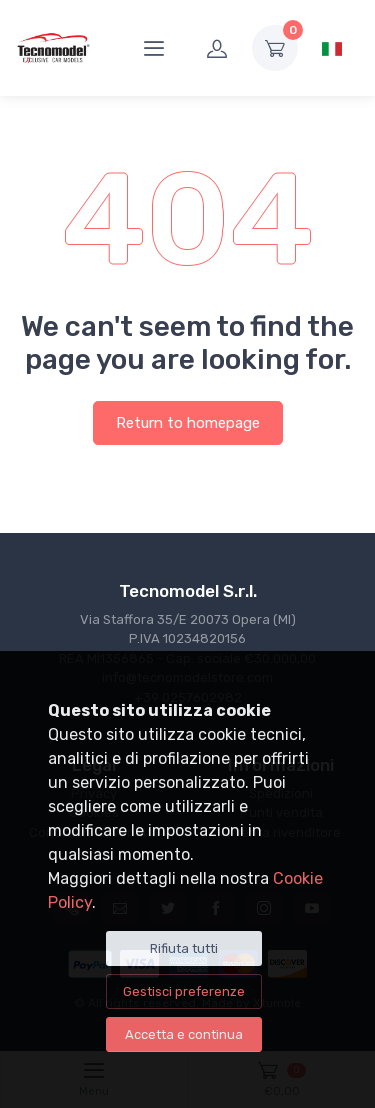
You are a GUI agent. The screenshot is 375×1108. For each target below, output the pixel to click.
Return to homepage (188, 423)
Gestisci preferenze (184, 991)
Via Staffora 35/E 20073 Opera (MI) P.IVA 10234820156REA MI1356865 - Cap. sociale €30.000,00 (187, 639)
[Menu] (154, 48)
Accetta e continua (184, 1034)
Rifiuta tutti (184, 948)
